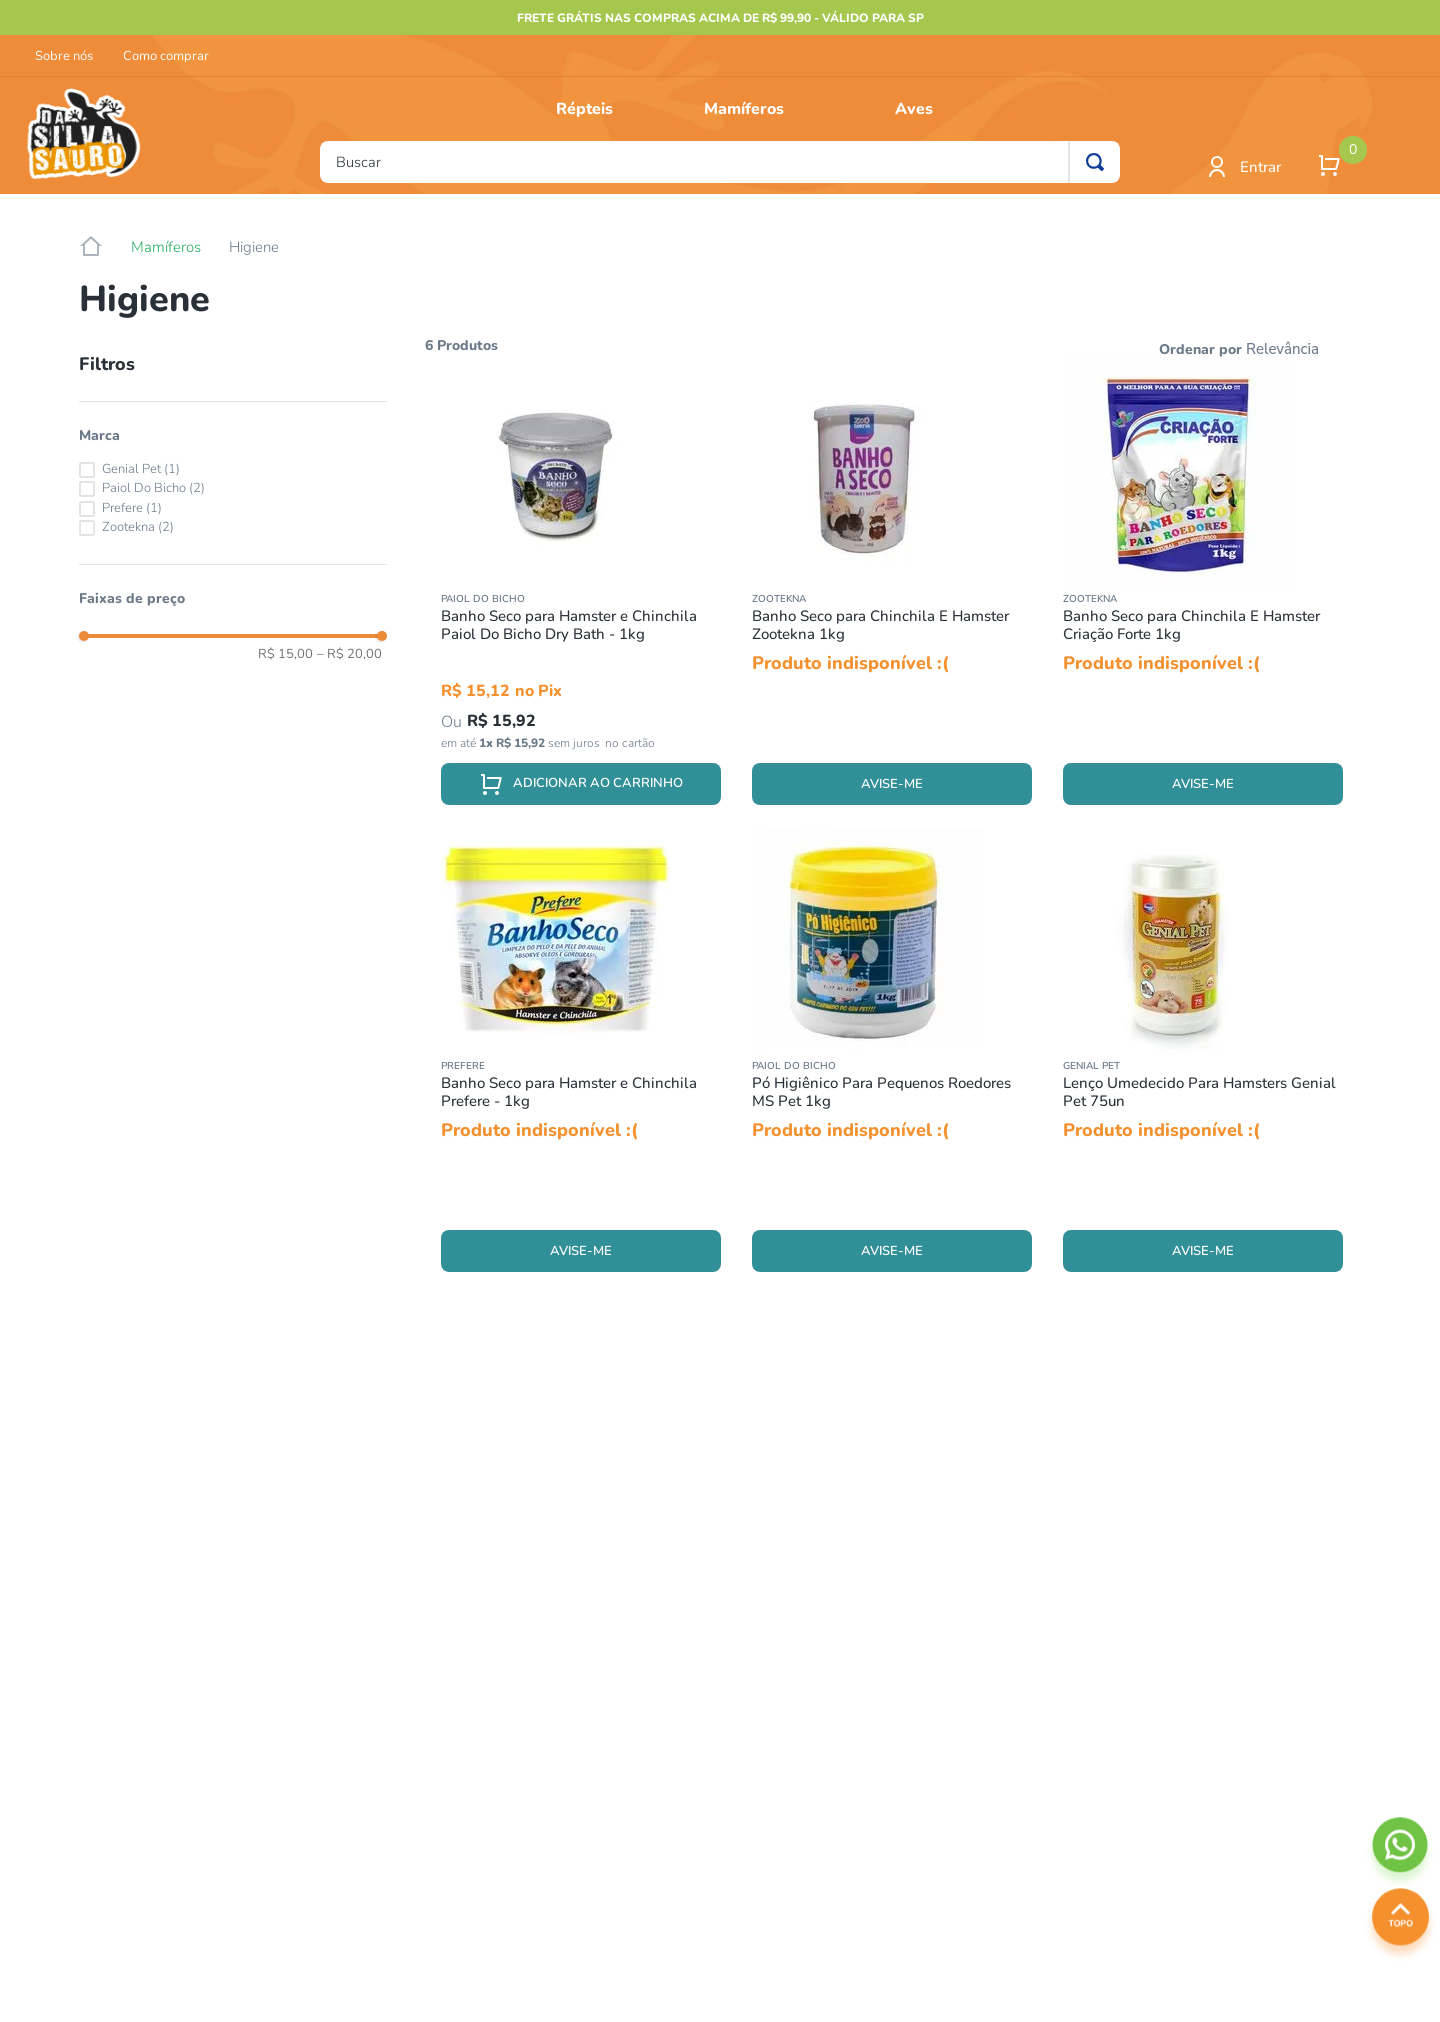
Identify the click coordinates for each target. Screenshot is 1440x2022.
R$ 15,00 (285, 654)
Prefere (132, 508)
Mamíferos (744, 109)
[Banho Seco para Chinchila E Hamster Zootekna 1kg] (892, 591)
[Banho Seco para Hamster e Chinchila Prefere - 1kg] (581, 1058)
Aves (914, 109)
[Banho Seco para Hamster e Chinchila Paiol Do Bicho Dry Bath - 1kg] (581, 591)
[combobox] (720, 162)
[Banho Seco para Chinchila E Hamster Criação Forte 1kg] (1203, 591)
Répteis (584, 109)
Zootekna (138, 527)
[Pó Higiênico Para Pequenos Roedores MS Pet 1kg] (892, 1058)
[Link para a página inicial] (91, 247)
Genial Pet (141, 469)
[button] (233, 436)
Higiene (254, 247)
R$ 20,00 (349, 654)
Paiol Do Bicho (153, 488)
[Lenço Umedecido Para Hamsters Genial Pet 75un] (1203, 1058)
